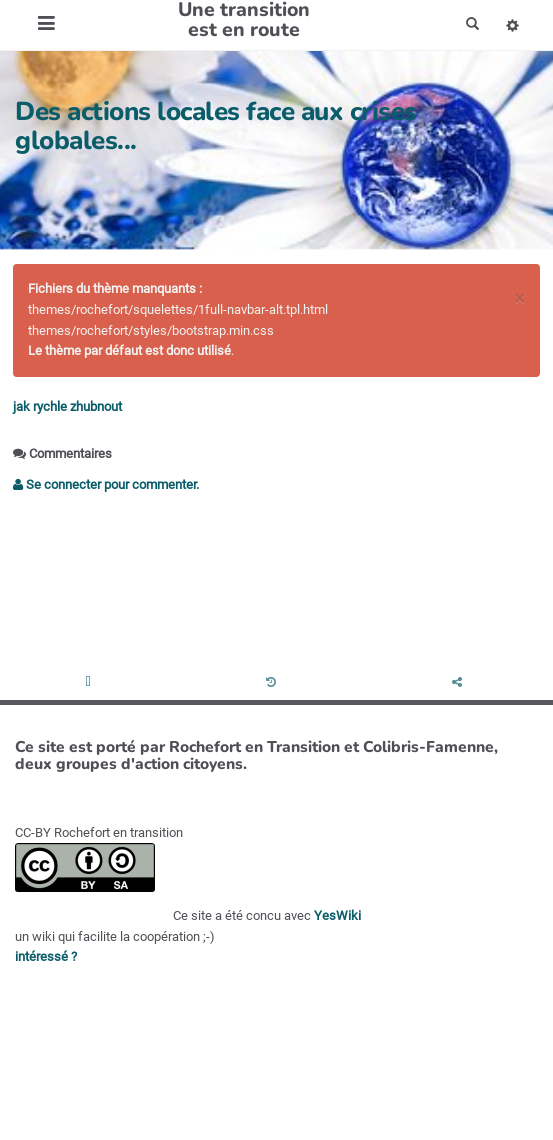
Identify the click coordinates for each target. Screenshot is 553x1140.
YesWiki (337, 915)
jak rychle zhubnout (67, 406)
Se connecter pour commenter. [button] (106, 484)
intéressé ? (46, 956)
